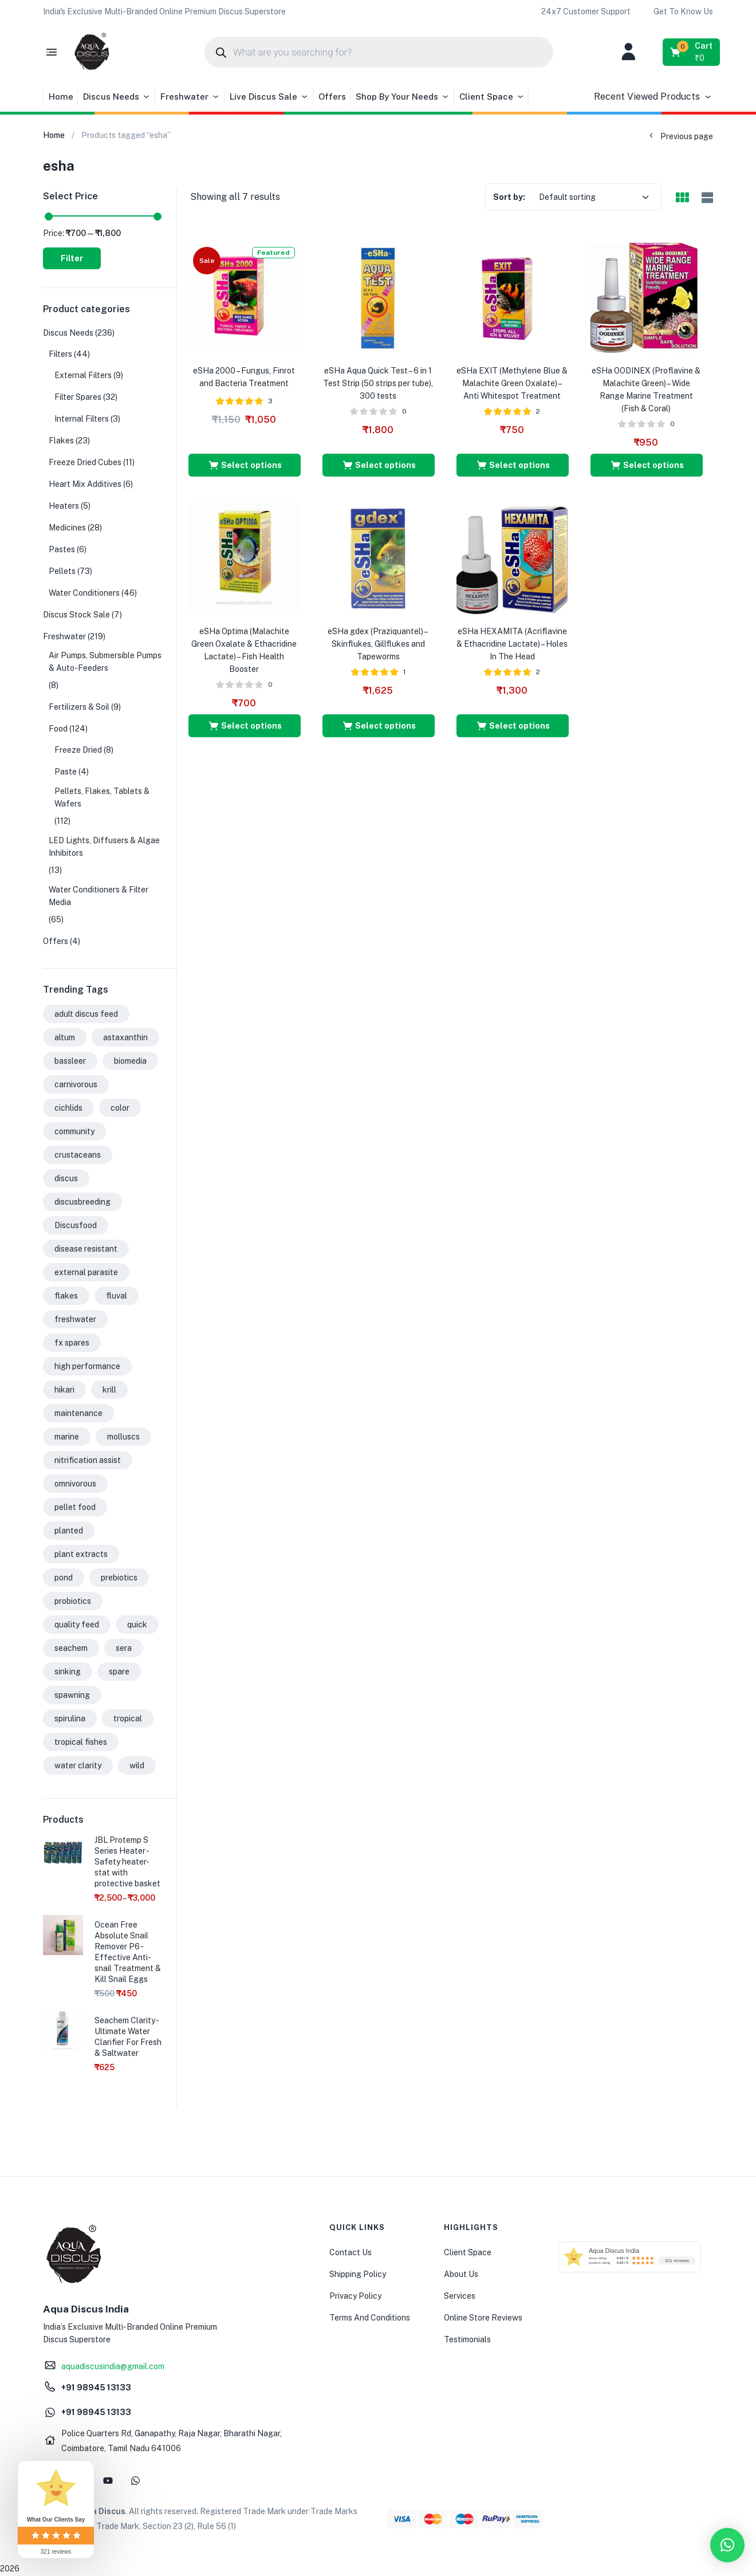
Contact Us (350, 2252)
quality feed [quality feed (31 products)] (76, 1624)
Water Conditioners (84, 592)
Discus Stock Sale (76, 614)
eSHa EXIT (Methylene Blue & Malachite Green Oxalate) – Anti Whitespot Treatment (512, 383)
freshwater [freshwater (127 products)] (75, 1319)
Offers (332, 96)
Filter (72, 258)
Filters (60, 354)
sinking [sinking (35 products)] (67, 1671)
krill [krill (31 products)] (109, 1389)
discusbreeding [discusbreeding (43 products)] (82, 1201)
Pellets (62, 571)
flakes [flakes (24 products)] (66, 1295)
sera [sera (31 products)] (124, 1648)
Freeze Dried (78, 749)
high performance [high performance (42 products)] (87, 1366)
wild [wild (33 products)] (136, 1765)
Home (61, 96)
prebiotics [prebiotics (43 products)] (119, 1577)
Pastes (62, 549)
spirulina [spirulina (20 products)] (69, 1718)
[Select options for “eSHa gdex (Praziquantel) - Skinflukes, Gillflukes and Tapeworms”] (378, 725)
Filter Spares (77, 397)
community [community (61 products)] (74, 1131)
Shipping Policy (357, 2274)
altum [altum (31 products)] (64, 1037)
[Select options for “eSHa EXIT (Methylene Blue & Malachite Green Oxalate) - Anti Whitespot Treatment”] (512, 465)
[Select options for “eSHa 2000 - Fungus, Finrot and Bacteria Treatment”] (244, 465)
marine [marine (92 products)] (66, 1436)
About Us (461, 2274)
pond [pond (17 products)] (63, 1577)
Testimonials (467, 2339)
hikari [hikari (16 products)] (64, 1389)
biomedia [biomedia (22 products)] (130, 1060)
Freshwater (190, 97)
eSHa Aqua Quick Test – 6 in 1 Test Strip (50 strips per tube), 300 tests (378, 383)
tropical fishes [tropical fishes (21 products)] (80, 1742)
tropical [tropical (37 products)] (127, 1718)
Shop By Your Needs (403, 97)
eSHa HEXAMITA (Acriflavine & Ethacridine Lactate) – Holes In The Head (512, 644)
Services (459, 2295)
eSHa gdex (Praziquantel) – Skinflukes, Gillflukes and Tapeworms (378, 644)
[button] (164, 11)
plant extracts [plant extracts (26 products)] (81, 1554)
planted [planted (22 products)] (68, 1530)
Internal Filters (81, 418)
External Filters (83, 375)
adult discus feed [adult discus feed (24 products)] (86, 1013)
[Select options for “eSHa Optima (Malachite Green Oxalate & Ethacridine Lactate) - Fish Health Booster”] (244, 725)
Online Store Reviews (483, 2317)
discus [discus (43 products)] (66, 1178)
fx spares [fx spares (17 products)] (71, 1342)
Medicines (67, 527)
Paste (65, 771)
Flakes (61, 440)
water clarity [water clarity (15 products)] (77, 1765)
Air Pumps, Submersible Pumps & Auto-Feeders (105, 661)
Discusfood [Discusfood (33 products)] (75, 1225)
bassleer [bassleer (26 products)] (70, 1060)
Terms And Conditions (369, 2317)
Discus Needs (117, 97)
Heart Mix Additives (85, 484)
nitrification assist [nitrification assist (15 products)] (87, 1460)
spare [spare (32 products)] (119, 1671)
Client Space (492, 97)
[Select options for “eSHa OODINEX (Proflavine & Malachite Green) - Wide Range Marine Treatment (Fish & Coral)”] (646, 465)
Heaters (64, 505)
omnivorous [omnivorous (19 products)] (75, 1483)
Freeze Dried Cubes (85, 462)
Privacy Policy (355, 2295)
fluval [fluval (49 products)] (116, 1295)
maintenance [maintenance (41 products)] (78, 1413)
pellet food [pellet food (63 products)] (75, 1507)
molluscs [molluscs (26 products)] (123, 1436)
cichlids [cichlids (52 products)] (68, 1107)
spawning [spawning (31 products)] (72, 1695)
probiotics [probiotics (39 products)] (72, 1601)
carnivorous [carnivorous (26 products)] (75, 1084)
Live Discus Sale (269, 97)
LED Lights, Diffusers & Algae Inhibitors (104, 847)
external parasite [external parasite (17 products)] (86, 1272)
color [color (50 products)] (120, 1107)
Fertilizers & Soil (79, 706)
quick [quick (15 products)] (137, 1624)
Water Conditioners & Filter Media (98, 896)
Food (58, 728)
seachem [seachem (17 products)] (71, 1648)
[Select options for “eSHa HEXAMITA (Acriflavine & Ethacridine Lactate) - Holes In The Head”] (512, 725)
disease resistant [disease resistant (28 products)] (85, 1248)
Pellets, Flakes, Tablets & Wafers (101, 797)
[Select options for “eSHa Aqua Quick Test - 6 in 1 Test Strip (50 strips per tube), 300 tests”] (378, 465)
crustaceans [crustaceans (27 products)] (77, 1154)
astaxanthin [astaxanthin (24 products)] (125, 1037)
